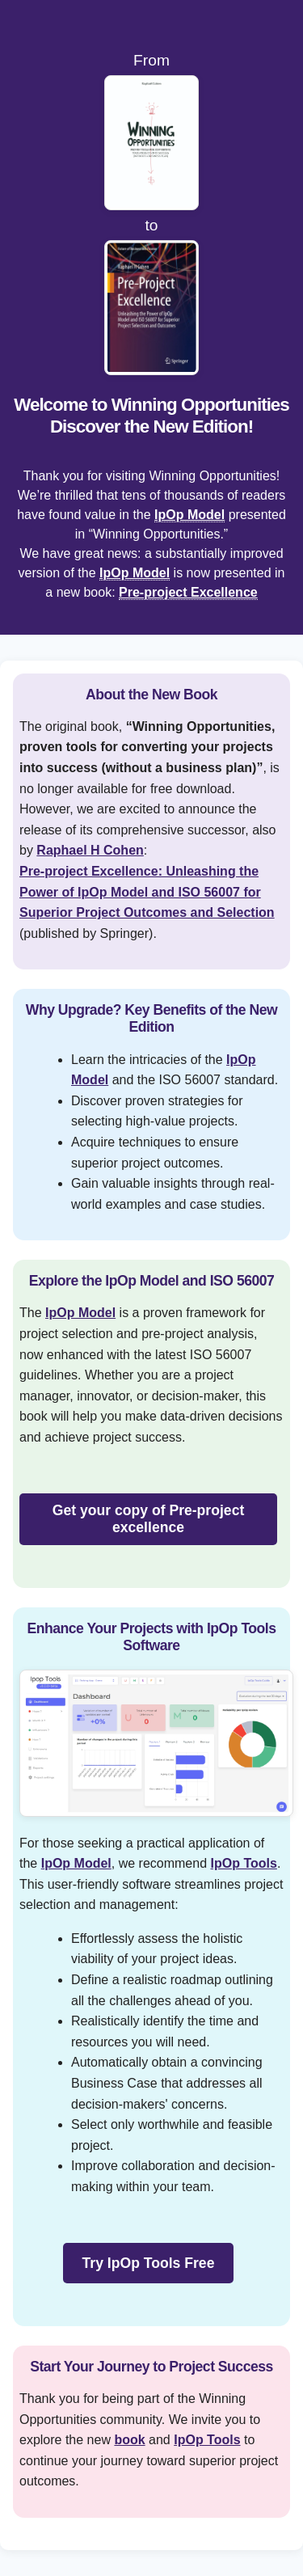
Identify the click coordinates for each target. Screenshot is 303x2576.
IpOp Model (189, 515)
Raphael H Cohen (89, 850)
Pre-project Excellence (188, 592)
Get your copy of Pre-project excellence (149, 1518)
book (129, 2440)
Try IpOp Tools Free (148, 2263)
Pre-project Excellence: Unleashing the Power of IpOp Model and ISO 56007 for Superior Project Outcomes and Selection (147, 891)
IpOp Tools (244, 1863)
